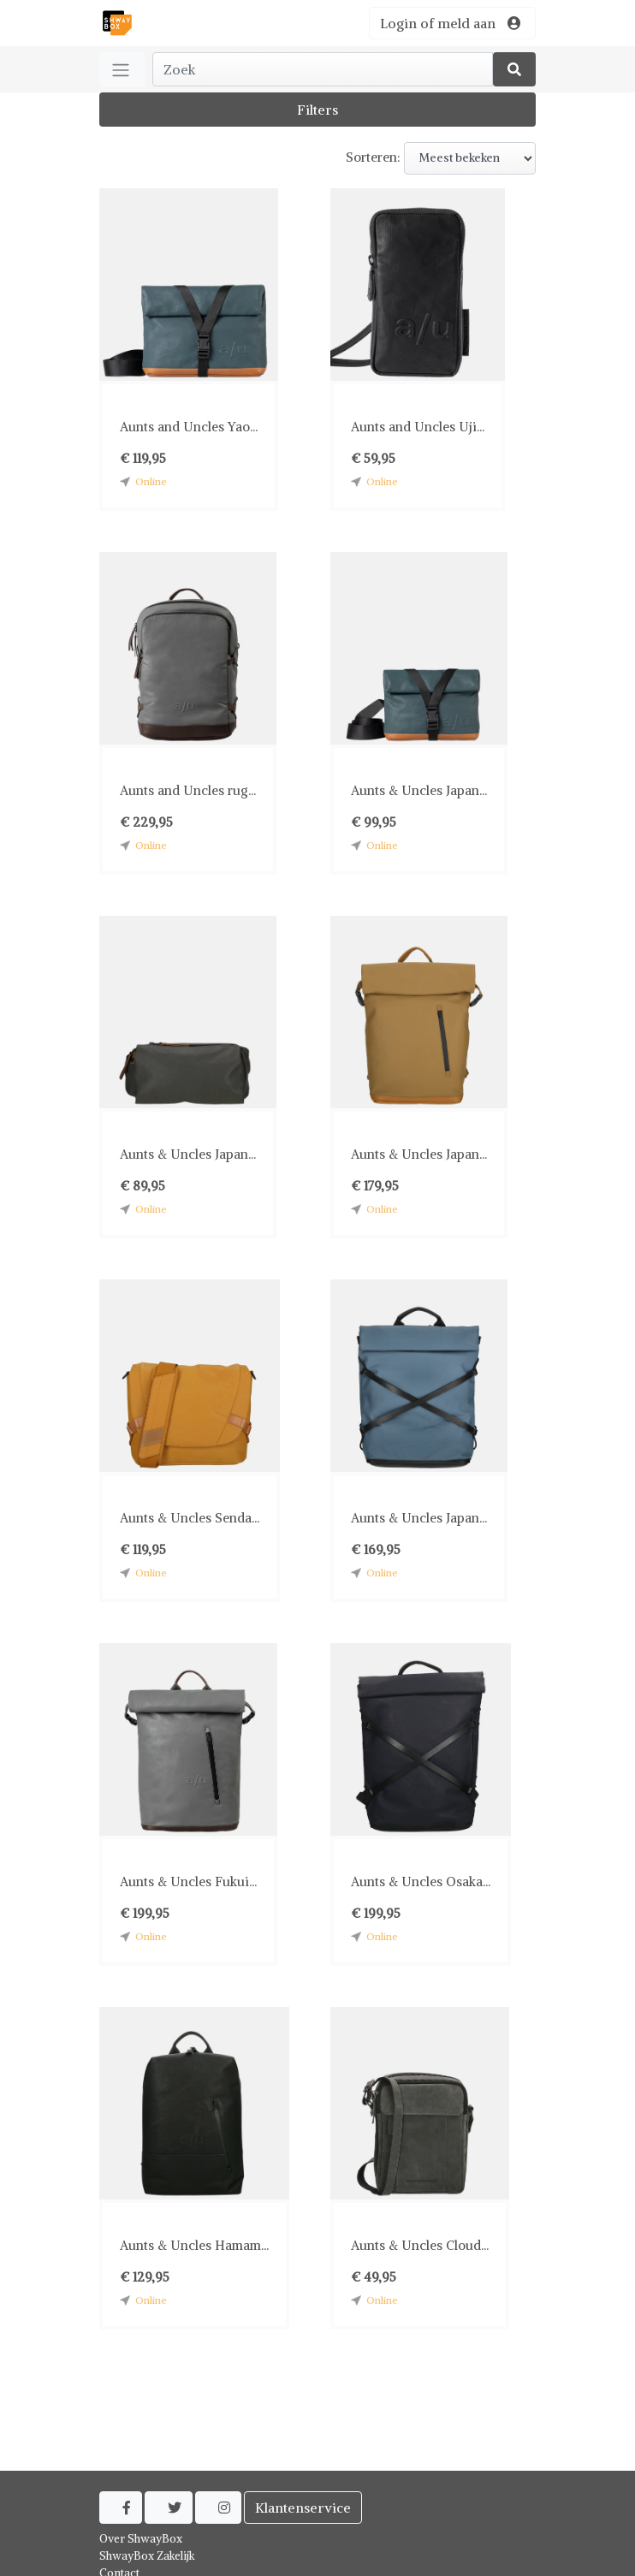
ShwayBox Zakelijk (147, 2556)
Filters (317, 109)
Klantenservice (303, 2507)
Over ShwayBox (140, 2538)
